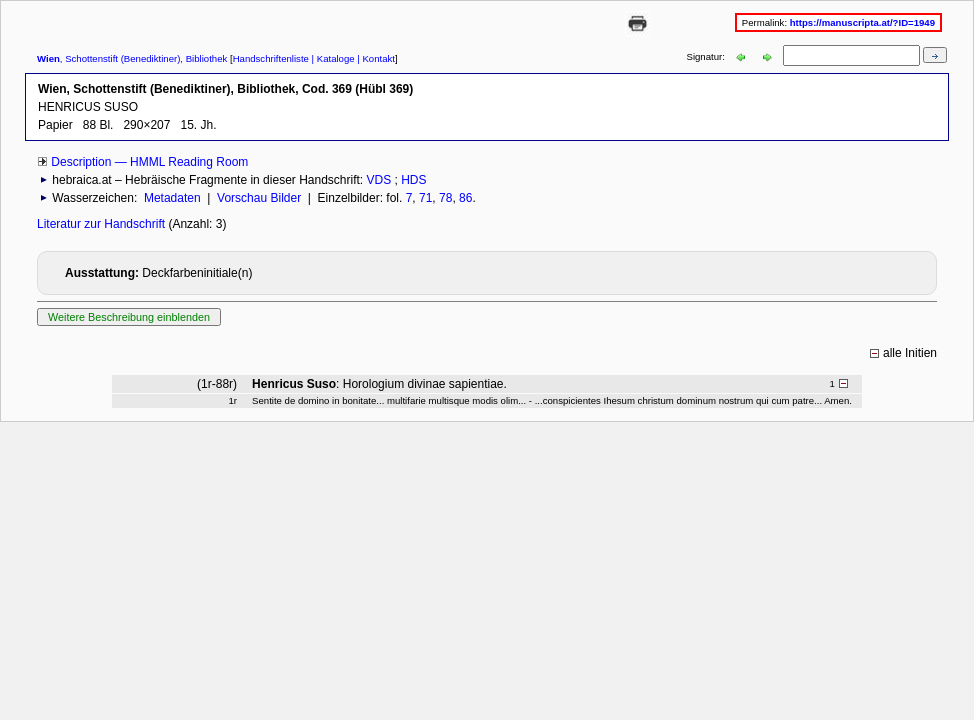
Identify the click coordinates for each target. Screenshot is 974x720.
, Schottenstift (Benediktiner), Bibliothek (132, 58)
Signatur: (707, 56)
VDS (379, 180)
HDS (413, 180)
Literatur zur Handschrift (102, 224)
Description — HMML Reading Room (149, 162)
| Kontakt (375, 58)
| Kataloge (332, 58)
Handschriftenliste (271, 58)
